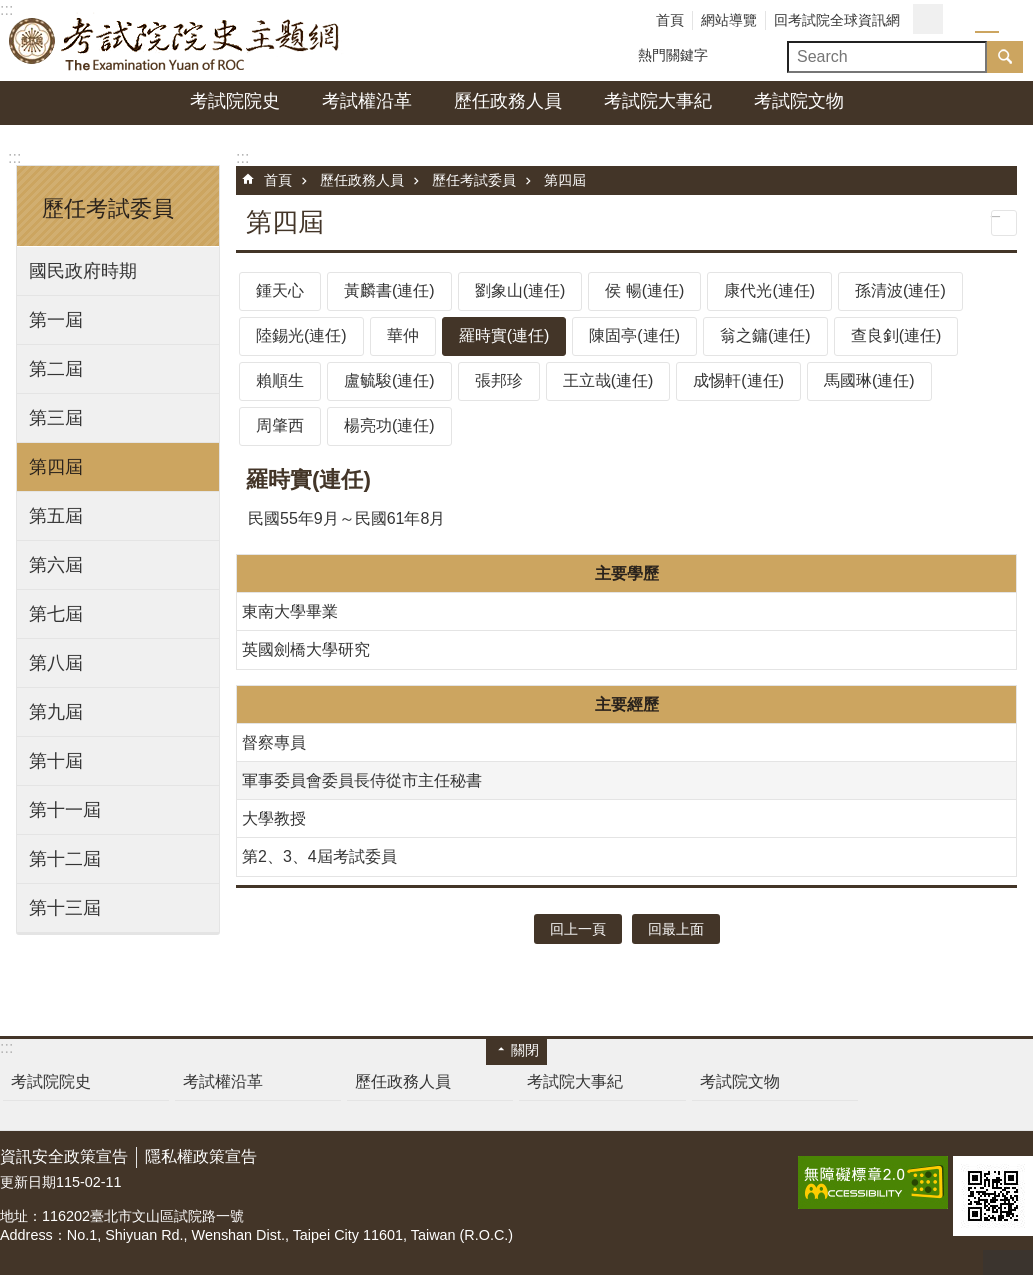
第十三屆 (65, 908)
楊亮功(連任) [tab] (389, 425)
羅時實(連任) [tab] (504, 335)
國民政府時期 (83, 271)
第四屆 (56, 467)
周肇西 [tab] (280, 425)
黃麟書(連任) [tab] (389, 290)
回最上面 (1008, 1262)
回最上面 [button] (676, 929)
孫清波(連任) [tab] (900, 290)
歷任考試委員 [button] (108, 208)
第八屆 (56, 663)
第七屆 (56, 614)
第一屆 (56, 320)
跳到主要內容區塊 (10, 10)
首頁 (670, 20)
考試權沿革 (367, 101)
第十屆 (56, 761)
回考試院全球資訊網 (837, 20)
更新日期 (28, 1182)
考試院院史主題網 (175, 41)
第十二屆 (65, 859)
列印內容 (1004, 223)
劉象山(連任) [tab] (520, 290)
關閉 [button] (525, 1050)
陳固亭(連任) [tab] (634, 335)
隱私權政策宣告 (201, 1156)
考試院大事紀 (658, 101)
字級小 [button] (963, 20)
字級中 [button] (987, 20)
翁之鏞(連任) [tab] (765, 335)
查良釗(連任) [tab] (896, 335)
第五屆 (56, 516)
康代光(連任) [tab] (769, 290)
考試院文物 (799, 101)
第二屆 (56, 369)
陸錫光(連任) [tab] (301, 335)
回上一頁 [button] (578, 929)
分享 (928, 19)
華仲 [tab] (403, 335)
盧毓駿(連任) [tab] (389, 380)
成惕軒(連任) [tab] (738, 380)
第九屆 (56, 712)
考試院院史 (235, 101)
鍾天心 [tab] (280, 290)
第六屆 (56, 565)
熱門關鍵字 (673, 55)
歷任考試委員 (474, 180)
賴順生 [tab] (280, 380)
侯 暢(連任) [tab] (644, 290)
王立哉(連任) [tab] (608, 380)
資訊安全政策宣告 (64, 1156)
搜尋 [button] (1005, 57)
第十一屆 (65, 810)
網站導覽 (729, 20)
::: (14, 157)
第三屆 (56, 418)
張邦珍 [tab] (499, 380)
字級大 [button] (1011, 20)
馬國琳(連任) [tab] (869, 380)
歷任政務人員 (508, 101)
